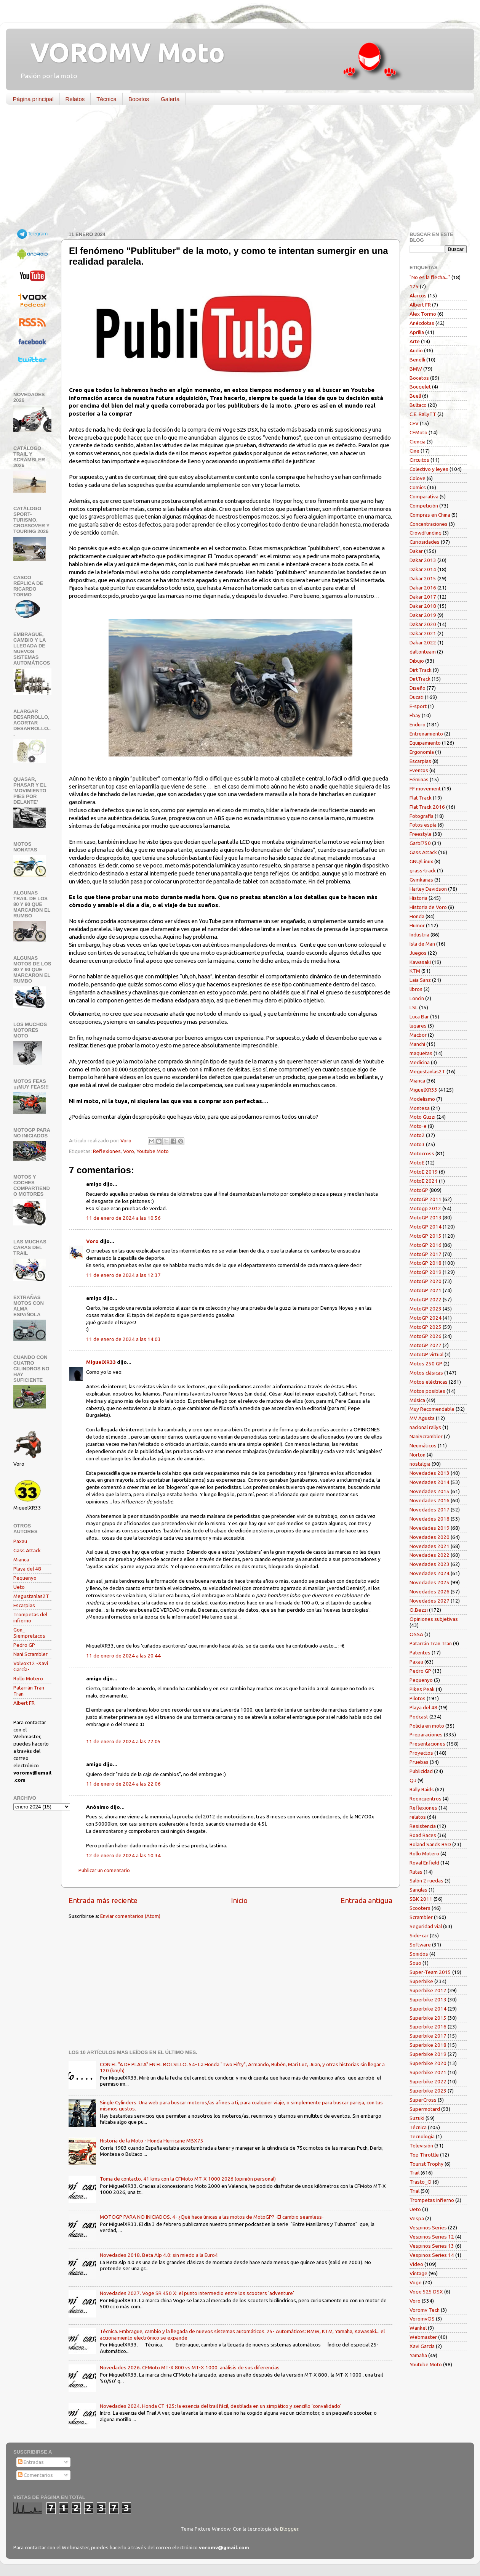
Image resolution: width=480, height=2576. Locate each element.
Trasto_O (421, 2182)
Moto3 (417, 1144)
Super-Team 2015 (430, 1972)
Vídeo (416, 2264)
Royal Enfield (424, 1863)
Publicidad (421, 1771)
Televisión (421, 2145)
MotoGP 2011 (426, 1199)
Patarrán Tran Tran (431, 1643)
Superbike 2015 (428, 2018)
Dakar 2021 (423, 633)
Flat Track (421, 798)
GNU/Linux (421, 861)
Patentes (420, 1652)
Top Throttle (424, 2155)
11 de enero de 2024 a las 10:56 (123, 1218)
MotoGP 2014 (426, 1227)
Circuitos (419, 460)
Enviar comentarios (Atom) (130, 1916)
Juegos (418, 953)
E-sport (418, 706)
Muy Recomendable (432, 1409)
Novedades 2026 (430, 1591)
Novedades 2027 (430, 1601)
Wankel (418, 2328)
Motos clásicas (426, 1373)
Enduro (418, 724)
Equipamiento (425, 743)
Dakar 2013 (423, 560)
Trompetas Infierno (432, 2200)
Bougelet (420, 387)
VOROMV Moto (121, 52)
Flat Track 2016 (427, 807)
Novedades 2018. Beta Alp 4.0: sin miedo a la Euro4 (159, 2255)
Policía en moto (427, 1726)
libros (416, 989)
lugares (418, 1026)
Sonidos (419, 1954)
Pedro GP (24, 1645)
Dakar (416, 551)
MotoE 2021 (424, 1181)
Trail (414, 2173)
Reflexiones (107, 1151)
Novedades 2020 (430, 1537)
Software (420, 1945)
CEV (414, 423)
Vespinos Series (428, 2227)
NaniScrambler (426, 1436)
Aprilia (417, 332)
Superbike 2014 (428, 2009)
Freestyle (421, 834)
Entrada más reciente (103, 1900)
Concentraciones (429, 524)
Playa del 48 (27, 1569)
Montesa (420, 1108)
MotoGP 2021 (426, 1290)
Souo (415, 1963)
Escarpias (24, 1605)
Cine (414, 451)
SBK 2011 (421, 1899)
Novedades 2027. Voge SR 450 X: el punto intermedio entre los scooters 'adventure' (197, 2293)
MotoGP (419, 1190)
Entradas (31, 2462)
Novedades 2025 (430, 1582)
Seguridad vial (426, 1926)
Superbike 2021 (428, 2072)
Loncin (417, 998)
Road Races (423, 1835)
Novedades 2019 (430, 1528)
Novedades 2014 (430, 1482)
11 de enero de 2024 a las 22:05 (123, 1741)
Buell (415, 396)
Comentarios (35, 2475)
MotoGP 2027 (426, 1345)
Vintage (418, 2273)
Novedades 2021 (430, 1546)
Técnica (106, 99)
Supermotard (425, 2109)
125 (414, 286)
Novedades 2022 (430, 1555)
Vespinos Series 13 (432, 2246)
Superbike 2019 (428, 2054)
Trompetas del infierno (30, 1617)
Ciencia (418, 441)
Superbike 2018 (428, 2045)
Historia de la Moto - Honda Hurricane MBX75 (151, 2141)
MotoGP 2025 (426, 1327)
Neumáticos (423, 1445)
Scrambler (421, 1917)
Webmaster (423, 2337)
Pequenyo (25, 1578)
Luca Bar (419, 1016)
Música (417, 1400)
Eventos (419, 770)
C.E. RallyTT (423, 414)
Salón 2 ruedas (426, 1880)
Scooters (420, 1908)
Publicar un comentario (104, 1870)
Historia (418, 898)
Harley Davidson (428, 889)
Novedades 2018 (430, 1519)
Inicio (239, 1900)
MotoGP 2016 (426, 1245)
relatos (418, 1817)
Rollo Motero (28, 1678)
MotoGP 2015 (426, 1236)
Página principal (33, 99)
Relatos (75, 99)
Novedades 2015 (430, 1491)
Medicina (420, 1062)
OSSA (416, 1634)
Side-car (419, 1935)
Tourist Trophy (426, 2164)
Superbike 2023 (428, 2091)
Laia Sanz (420, 980)
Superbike (421, 1981)
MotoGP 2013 (426, 1217)
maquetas (421, 1053)
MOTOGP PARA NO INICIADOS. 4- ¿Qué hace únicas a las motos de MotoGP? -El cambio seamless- (212, 2217)
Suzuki (417, 2118)
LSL (414, 1007)
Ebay (415, 715)
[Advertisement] (234, 169)
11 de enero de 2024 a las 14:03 (123, 1339)
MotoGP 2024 (426, 1318)
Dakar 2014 (423, 569)
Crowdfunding (426, 533)
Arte (415, 341)
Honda (417, 916)
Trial (414, 2191)
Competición (424, 506)
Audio (416, 350)
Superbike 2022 (428, 2081)
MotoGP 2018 (426, 1263)
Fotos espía (423, 825)
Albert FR (24, 1703)
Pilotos (418, 1698)
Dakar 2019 (423, 615)
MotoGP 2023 (426, 1309)
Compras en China (430, 515)
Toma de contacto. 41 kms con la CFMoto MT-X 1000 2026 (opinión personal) (188, 2179)
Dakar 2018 (423, 606)
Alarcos (418, 295)
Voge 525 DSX (426, 2292)
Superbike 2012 (428, 1990)
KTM (415, 971)
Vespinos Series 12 (432, 2237)
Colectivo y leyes (429, 469)
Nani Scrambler (30, 1654)
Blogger (289, 2529)
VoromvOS (422, 2319)
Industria (419, 934)
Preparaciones (426, 1734)
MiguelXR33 (101, 1362)
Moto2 (417, 1135)
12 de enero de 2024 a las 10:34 (123, 1855)
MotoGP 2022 (426, 1299)
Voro (128, 1151)
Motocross (422, 1153)
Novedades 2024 (430, 1573)
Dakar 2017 (423, 597)
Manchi (417, 1044)
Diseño (418, 688)
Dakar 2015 (423, 578)
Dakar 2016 (423, 588)
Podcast (419, 1717)
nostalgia (420, 1464)
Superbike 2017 (428, 2036)
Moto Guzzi (422, 1117)
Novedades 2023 (430, 1564)
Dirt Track (421, 670)
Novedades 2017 (430, 1509)
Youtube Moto (152, 1151)
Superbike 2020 (428, 2063)
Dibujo (417, 661)
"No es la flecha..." (430, 277)
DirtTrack (420, 679)
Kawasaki (420, 962)
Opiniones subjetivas (434, 1619)
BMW (416, 369)
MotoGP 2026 (426, 1336)
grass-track (423, 870)
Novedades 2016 (430, 1500)
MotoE (417, 1163)
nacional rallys (425, 1427)
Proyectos (421, 1753)
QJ (413, 1780)
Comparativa (424, 496)
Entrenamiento (426, 734)
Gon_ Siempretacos (29, 1633)
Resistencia (423, 1826)
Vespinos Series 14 (432, 2255)
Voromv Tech (425, 2310)
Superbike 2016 (428, 2027)
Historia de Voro (428, 907)
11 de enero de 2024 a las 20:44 (123, 1656)
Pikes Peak (422, 1689)
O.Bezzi (419, 1610)
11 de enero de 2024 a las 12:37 (123, 1275)
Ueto (19, 1587)
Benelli (417, 360)
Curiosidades (425, 542)
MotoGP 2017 (426, 1254)
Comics (418, 487)
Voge (416, 2282)
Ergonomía (422, 752)
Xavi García (422, 2346)
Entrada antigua (366, 1900)
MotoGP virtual (426, 1354)
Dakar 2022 (423, 642)
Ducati (417, 697)
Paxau (20, 1541)
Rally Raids (422, 1789)
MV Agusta (422, 1418)
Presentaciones (427, 1744)
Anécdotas (422, 323)
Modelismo (422, 1099)
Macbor (418, 1035)
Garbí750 (420, 843)
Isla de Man (422, 944)
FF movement (425, 788)
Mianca (21, 1559)
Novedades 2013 (430, 1473)
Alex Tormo (423, 314)
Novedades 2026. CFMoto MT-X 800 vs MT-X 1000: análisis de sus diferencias (190, 2367)
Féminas (419, 779)
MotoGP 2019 (426, 1272)
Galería (170, 99)
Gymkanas (421, 880)
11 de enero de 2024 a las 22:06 (123, 1784)
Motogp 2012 (425, 1208)
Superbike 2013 (428, 1999)
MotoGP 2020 (426, 1281)
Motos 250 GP (426, 1363)
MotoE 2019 (424, 1172)
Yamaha (418, 2355)
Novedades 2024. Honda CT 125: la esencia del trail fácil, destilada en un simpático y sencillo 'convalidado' (220, 2406)
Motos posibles (427, 1391)
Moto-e (418, 1126)
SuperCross (423, 2100)
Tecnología (422, 2136)
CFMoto (418, 432)
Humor (417, 925)
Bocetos (138, 99)
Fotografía (422, 816)
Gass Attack (27, 1550)
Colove (418, 478)
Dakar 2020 (423, 624)
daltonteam (423, 652)
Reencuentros (426, 1798)
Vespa (417, 2218)
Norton (418, 1455)
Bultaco (418, 405)
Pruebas (419, 1762)
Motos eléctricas (429, 1382)
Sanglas (418, 1890)
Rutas (416, 1872)
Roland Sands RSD (430, 1844)
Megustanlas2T (31, 1596)
